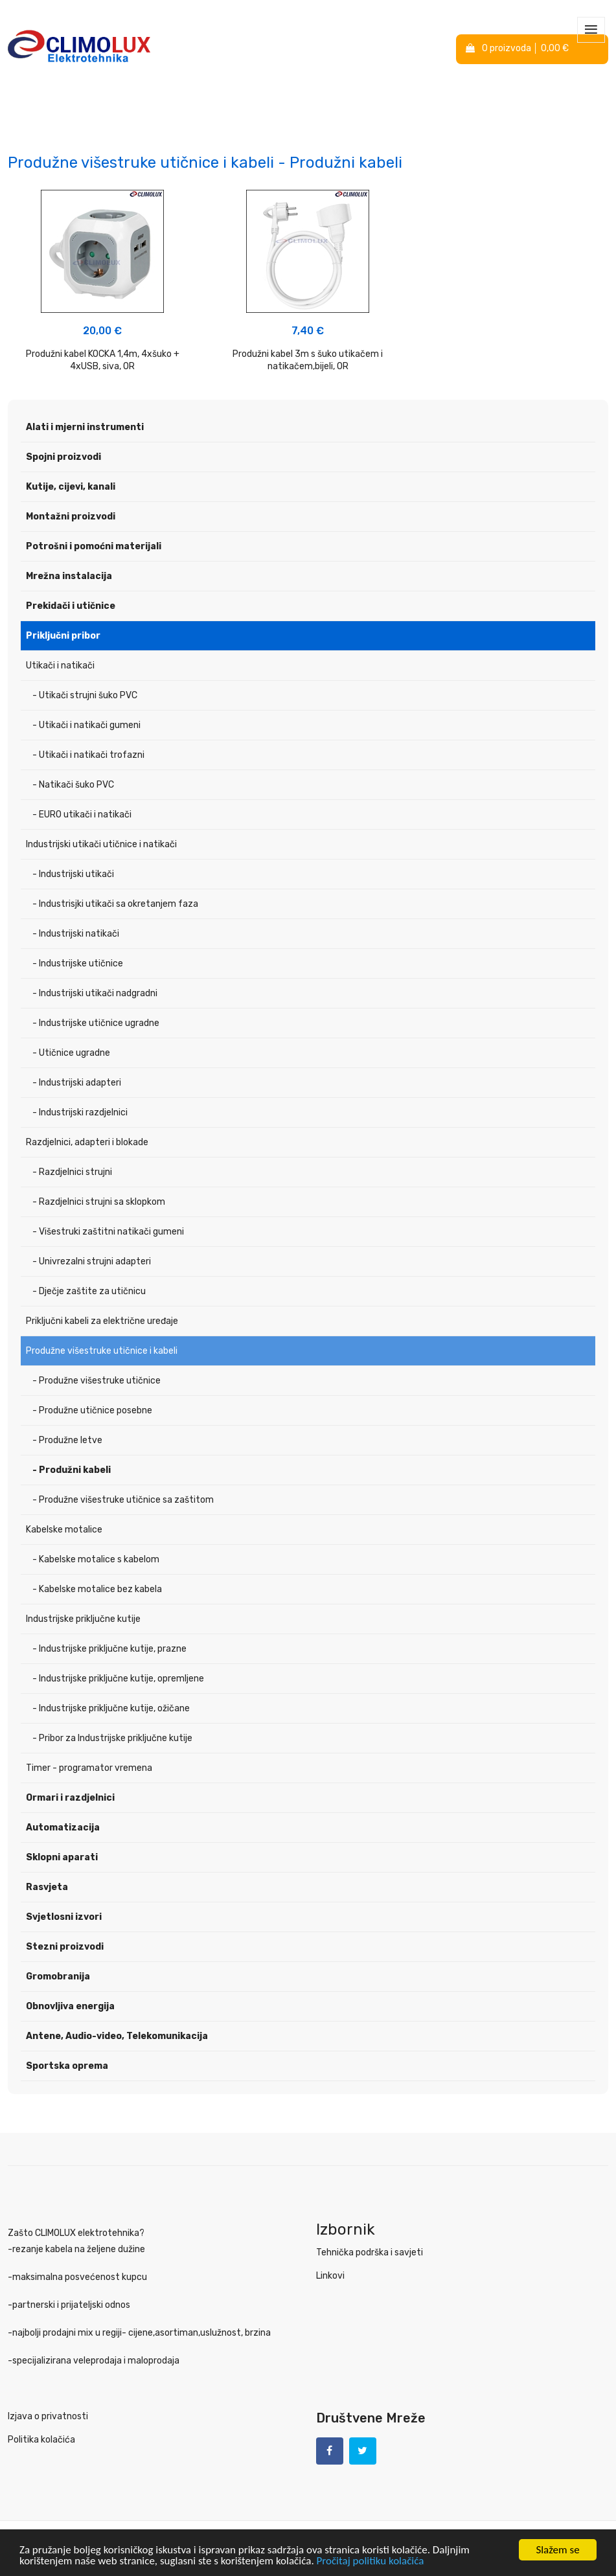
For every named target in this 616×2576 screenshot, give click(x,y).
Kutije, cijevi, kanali (70, 486)
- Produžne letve (67, 1440)
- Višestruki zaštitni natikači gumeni (108, 1231)
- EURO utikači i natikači (81, 814)
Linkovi (330, 2275)
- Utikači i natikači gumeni (86, 725)
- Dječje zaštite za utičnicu (89, 1291)
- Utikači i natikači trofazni (88, 754)
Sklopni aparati (62, 1857)
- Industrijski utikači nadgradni (94, 993)
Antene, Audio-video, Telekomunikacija (117, 2036)
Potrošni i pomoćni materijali (93, 546)
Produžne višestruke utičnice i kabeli (101, 1350)
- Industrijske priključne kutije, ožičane (111, 1708)
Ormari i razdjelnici (70, 1797)
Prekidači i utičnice (70, 605)
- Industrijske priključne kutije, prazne (109, 1648)
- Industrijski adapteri (76, 1082)
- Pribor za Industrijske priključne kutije (112, 1738)
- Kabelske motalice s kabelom (95, 1559)
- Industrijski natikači (75, 933)
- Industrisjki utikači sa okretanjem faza (115, 903)
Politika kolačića (41, 2439)
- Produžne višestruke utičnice (96, 1380)
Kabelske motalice (64, 1529)
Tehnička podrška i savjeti (369, 2252)
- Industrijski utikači (73, 874)
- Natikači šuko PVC (73, 784)
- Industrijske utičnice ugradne (95, 1023)
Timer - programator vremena (89, 1767)
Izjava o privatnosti (48, 2416)
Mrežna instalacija (69, 576)
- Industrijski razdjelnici (80, 1112)
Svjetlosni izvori (64, 1916)
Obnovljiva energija (70, 2006)
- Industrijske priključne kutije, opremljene (118, 1678)
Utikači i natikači (60, 665)
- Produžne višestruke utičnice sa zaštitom (123, 1499)
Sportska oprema (67, 2065)
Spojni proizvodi (63, 456)
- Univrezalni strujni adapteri (91, 1261)
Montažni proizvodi (70, 516)
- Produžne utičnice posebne (92, 1410)
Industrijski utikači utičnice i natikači (101, 844)
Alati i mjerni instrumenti (85, 427)
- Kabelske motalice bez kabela (97, 1589)
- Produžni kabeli (71, 1470)
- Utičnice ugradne (71, 1052)
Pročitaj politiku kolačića (370, 2561)
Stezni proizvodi (65, 1946)
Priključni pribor (63, 635)
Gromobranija (58, 1976)
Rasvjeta (47, 1887)
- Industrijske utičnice (77, 963)
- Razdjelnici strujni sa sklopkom (98, 1201)
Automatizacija (63, 1827)
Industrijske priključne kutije (83, 1618)
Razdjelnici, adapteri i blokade (87, 1142)
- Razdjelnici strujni (72, 1172)
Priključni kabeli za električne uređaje (102, 1321)
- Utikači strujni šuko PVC (84, 695)
